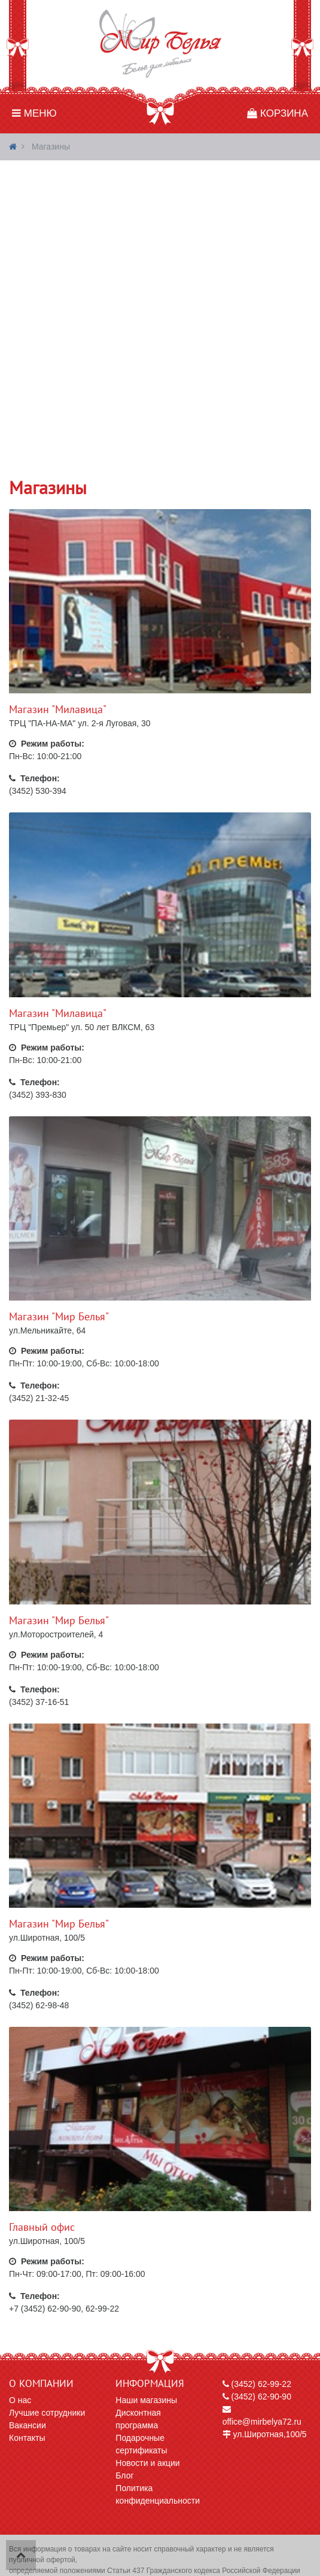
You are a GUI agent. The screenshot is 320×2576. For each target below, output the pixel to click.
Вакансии (27, 2425)
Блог (124, 2475)
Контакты (27, 2438)
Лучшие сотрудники (47, 2412)
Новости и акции (147, 2463)
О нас (20, 2400)
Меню (34, 113)
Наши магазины (146, 2400)
